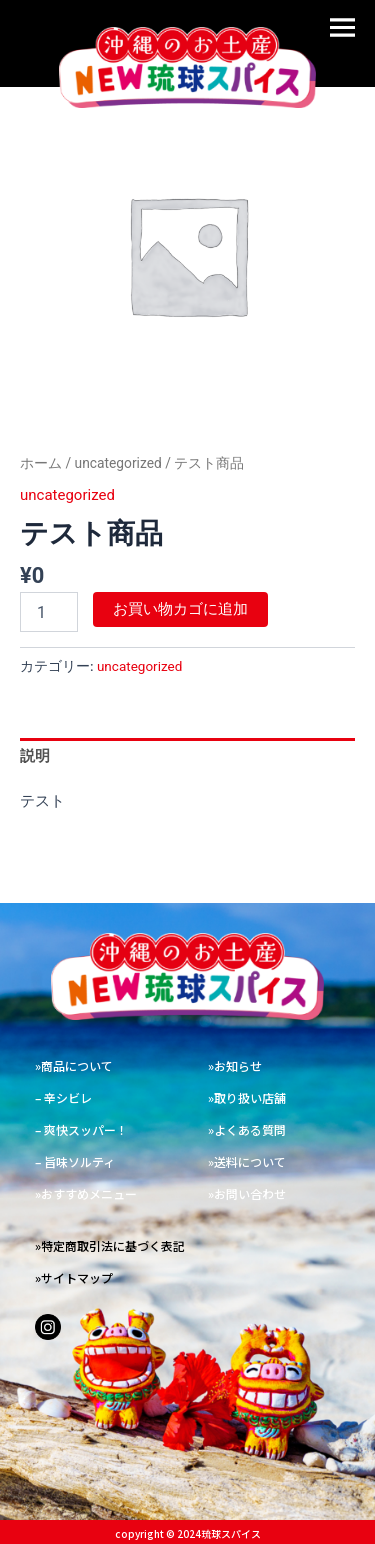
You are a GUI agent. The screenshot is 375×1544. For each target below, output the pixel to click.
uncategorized (118, 463)
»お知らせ (235, 1065)
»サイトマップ (74, 1277)
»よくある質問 (247, 1129)
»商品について (74, 1065)
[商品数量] (49, 612)
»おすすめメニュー (86, 1193)
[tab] (187, 757)
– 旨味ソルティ (75, 1161)
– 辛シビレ (63, 1097)
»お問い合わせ (247, 1193)
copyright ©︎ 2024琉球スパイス (188, 1533)
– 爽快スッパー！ (81, 1129)
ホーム (41, 463)
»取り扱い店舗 (247, 1097)
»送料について (247, 1161)
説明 (35, 756)
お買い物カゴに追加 (180, 609)
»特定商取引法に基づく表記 (110, 1245)
